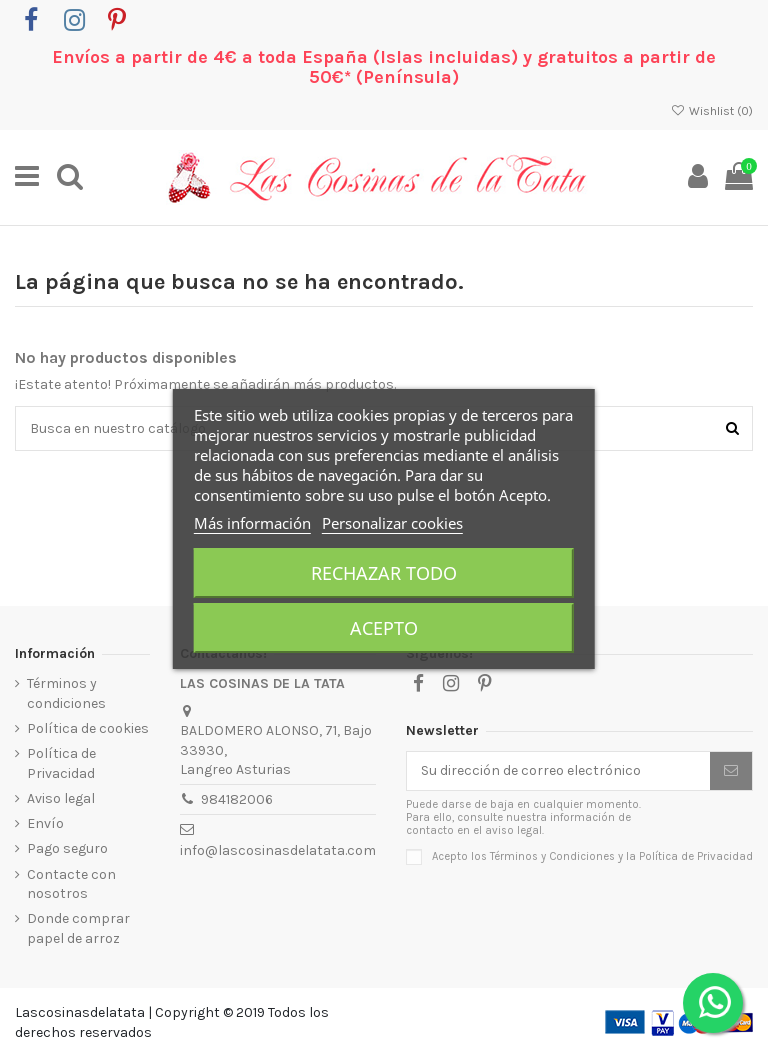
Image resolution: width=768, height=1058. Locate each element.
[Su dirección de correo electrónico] (558, 771)
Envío (45, 823)
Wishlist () (712, 111)
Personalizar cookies (392, 523)
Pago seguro (67, 848)
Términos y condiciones (66, 693)
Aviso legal (61, 798)
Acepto (384, 628)
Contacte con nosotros (71, 884)
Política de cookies (88, 728)
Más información (252, 523)
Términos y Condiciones (552, 856)
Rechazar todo (384, 573)
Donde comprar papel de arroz (78, 928)
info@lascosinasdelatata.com (278, 850)
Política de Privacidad (61, 763)
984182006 (237, 799)
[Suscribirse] (731, 771)
